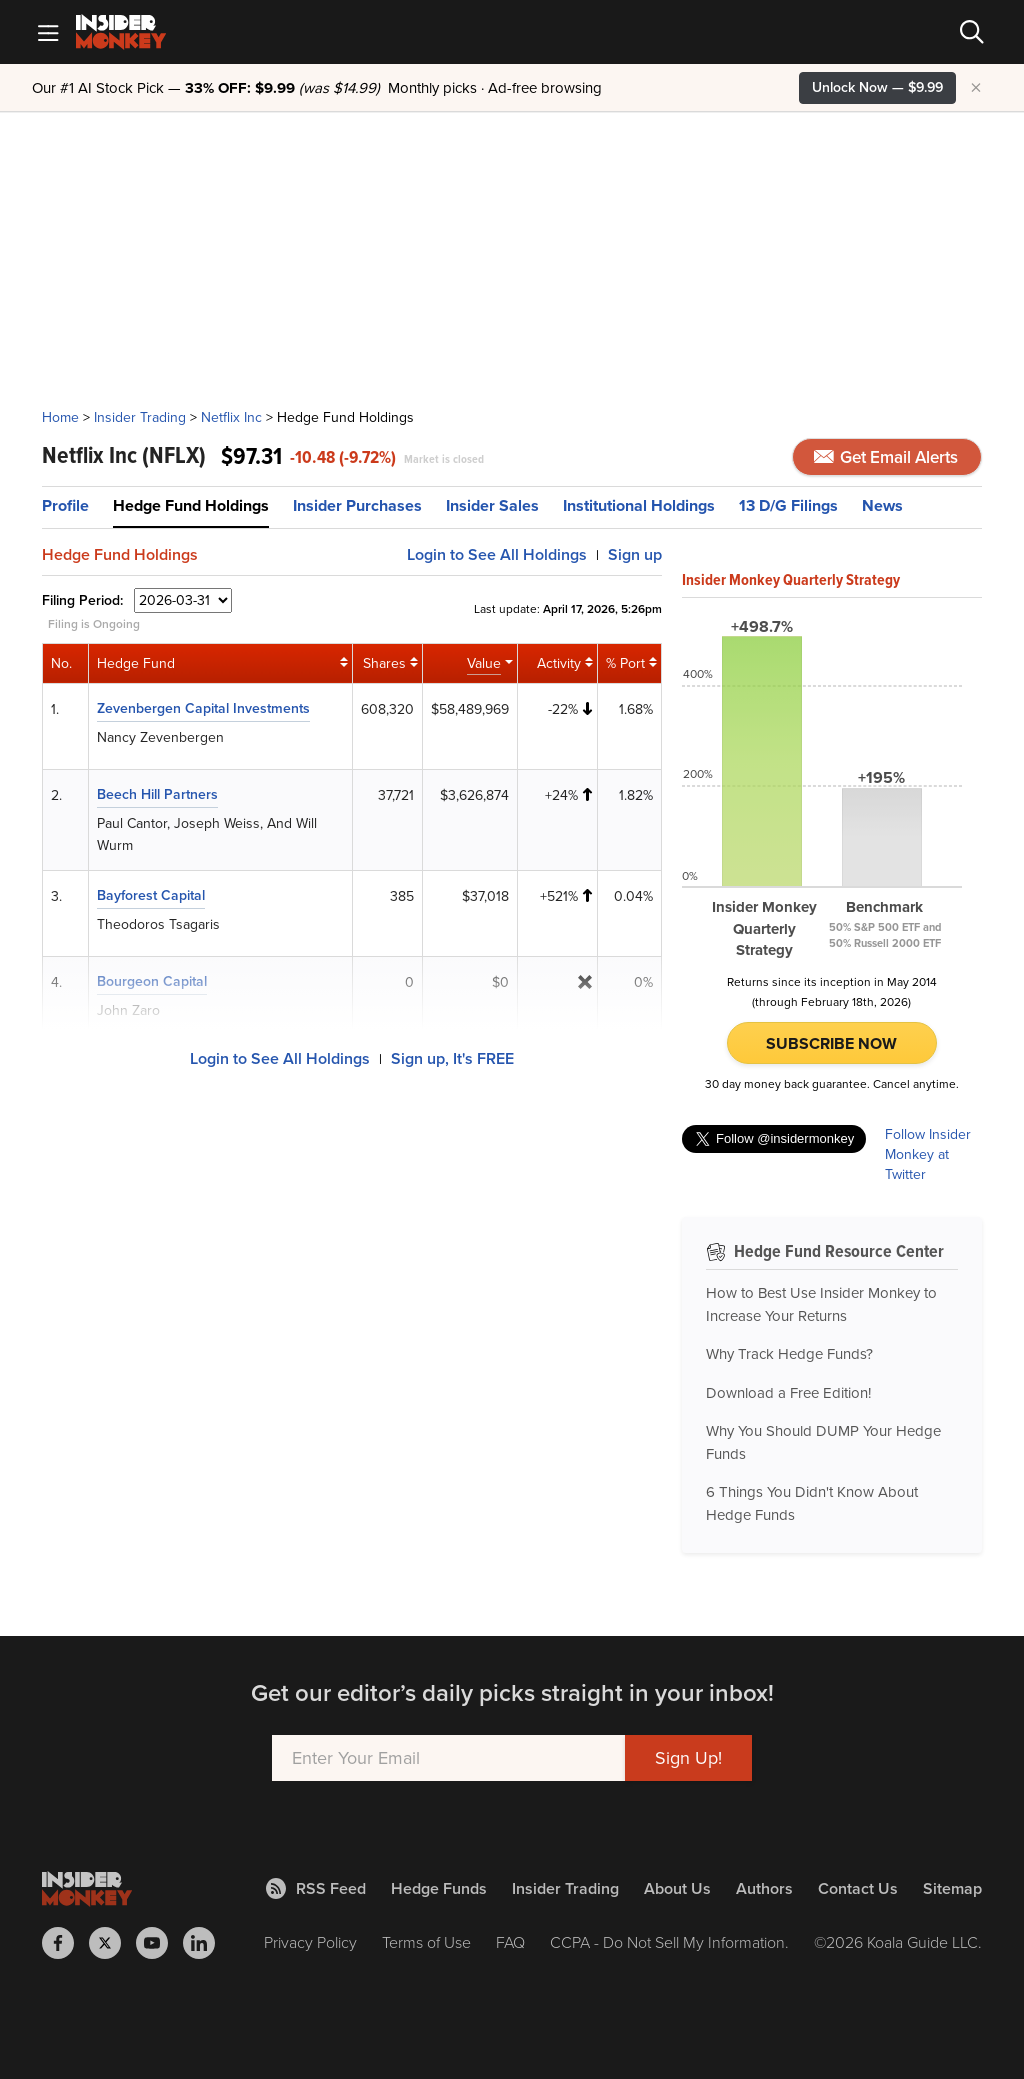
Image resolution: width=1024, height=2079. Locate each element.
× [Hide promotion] (976, 88)
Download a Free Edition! (788, 1393)
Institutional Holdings (639, 505)
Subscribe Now (831, 1043)
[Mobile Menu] (48, 32)
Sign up (635, 554)
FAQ (510, 1942)
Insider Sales (492, 505)
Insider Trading (140, 417)
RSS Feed (316, 1888)
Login (497, 554)
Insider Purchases (357, 505)
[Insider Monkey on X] (112, 1943)
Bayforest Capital (151, 895)
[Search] (972, 32)
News (882, 505)
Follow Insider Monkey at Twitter (928, 1155)
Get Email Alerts (886, 457)
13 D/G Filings (788, 505)
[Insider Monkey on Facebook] (65, 1943)
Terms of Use (426, 1942)
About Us (677, 1888)
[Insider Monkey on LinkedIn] (206, 1943)
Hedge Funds (439, 1888)
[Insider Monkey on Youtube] (159, 1943)
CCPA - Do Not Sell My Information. (669, 1942)
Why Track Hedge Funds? (789, 1354)
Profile (65, 505)
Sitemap (952, 1888)
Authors (764, 1888)
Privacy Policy (310, 1942)
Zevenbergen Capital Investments (203, 708)
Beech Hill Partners (157, 794)
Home (60, 417)
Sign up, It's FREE (452, 1058)
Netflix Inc (231, 417)
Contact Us (858, 1888)
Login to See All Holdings (280, 1058)
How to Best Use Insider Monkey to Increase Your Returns (821, 1304)
